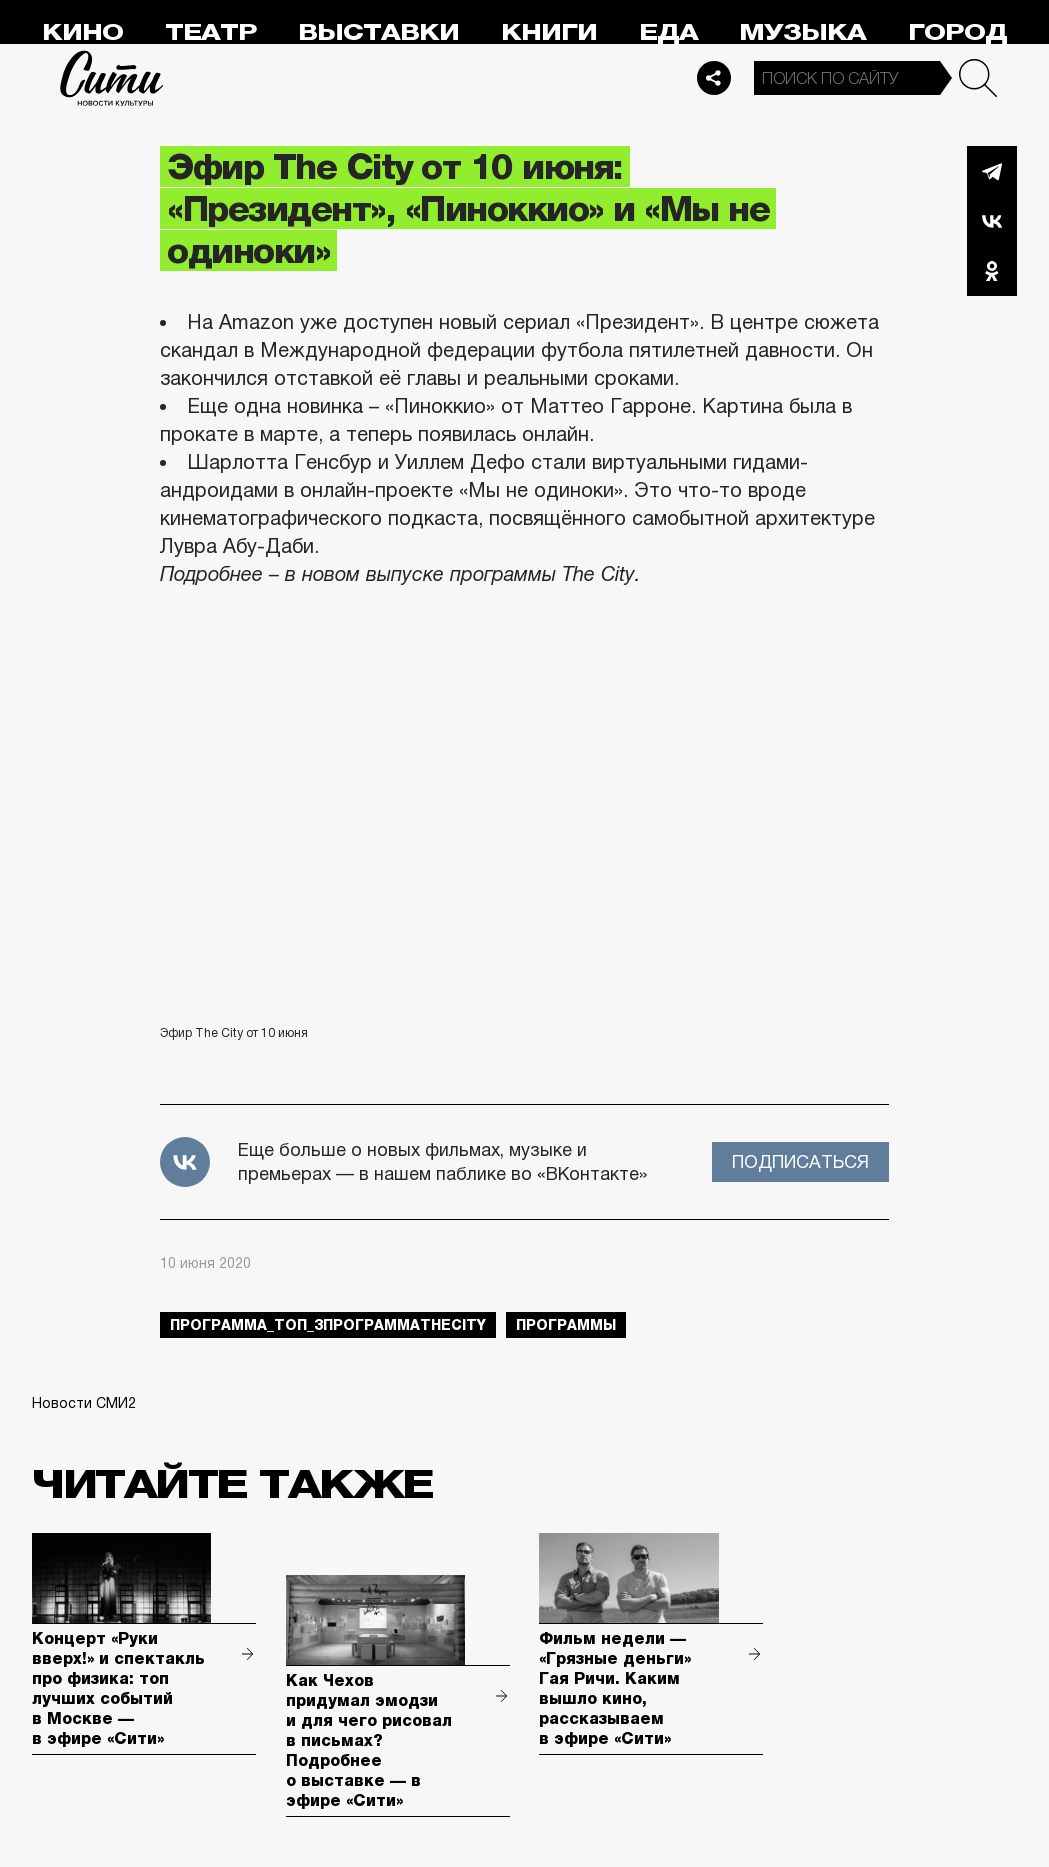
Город (957, 32)
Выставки (378, 32)
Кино (82, 32)
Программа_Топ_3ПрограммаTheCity (328, 1325)
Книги (549, 32)
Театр (211, 32)
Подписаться (800, 1162)
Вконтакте (992, 221)
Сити (112, 78)
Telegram (992, 171)
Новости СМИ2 (84, 1403)
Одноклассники (992, 271)
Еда (668, 32)
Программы (566, 1325)
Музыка (802, 32)
